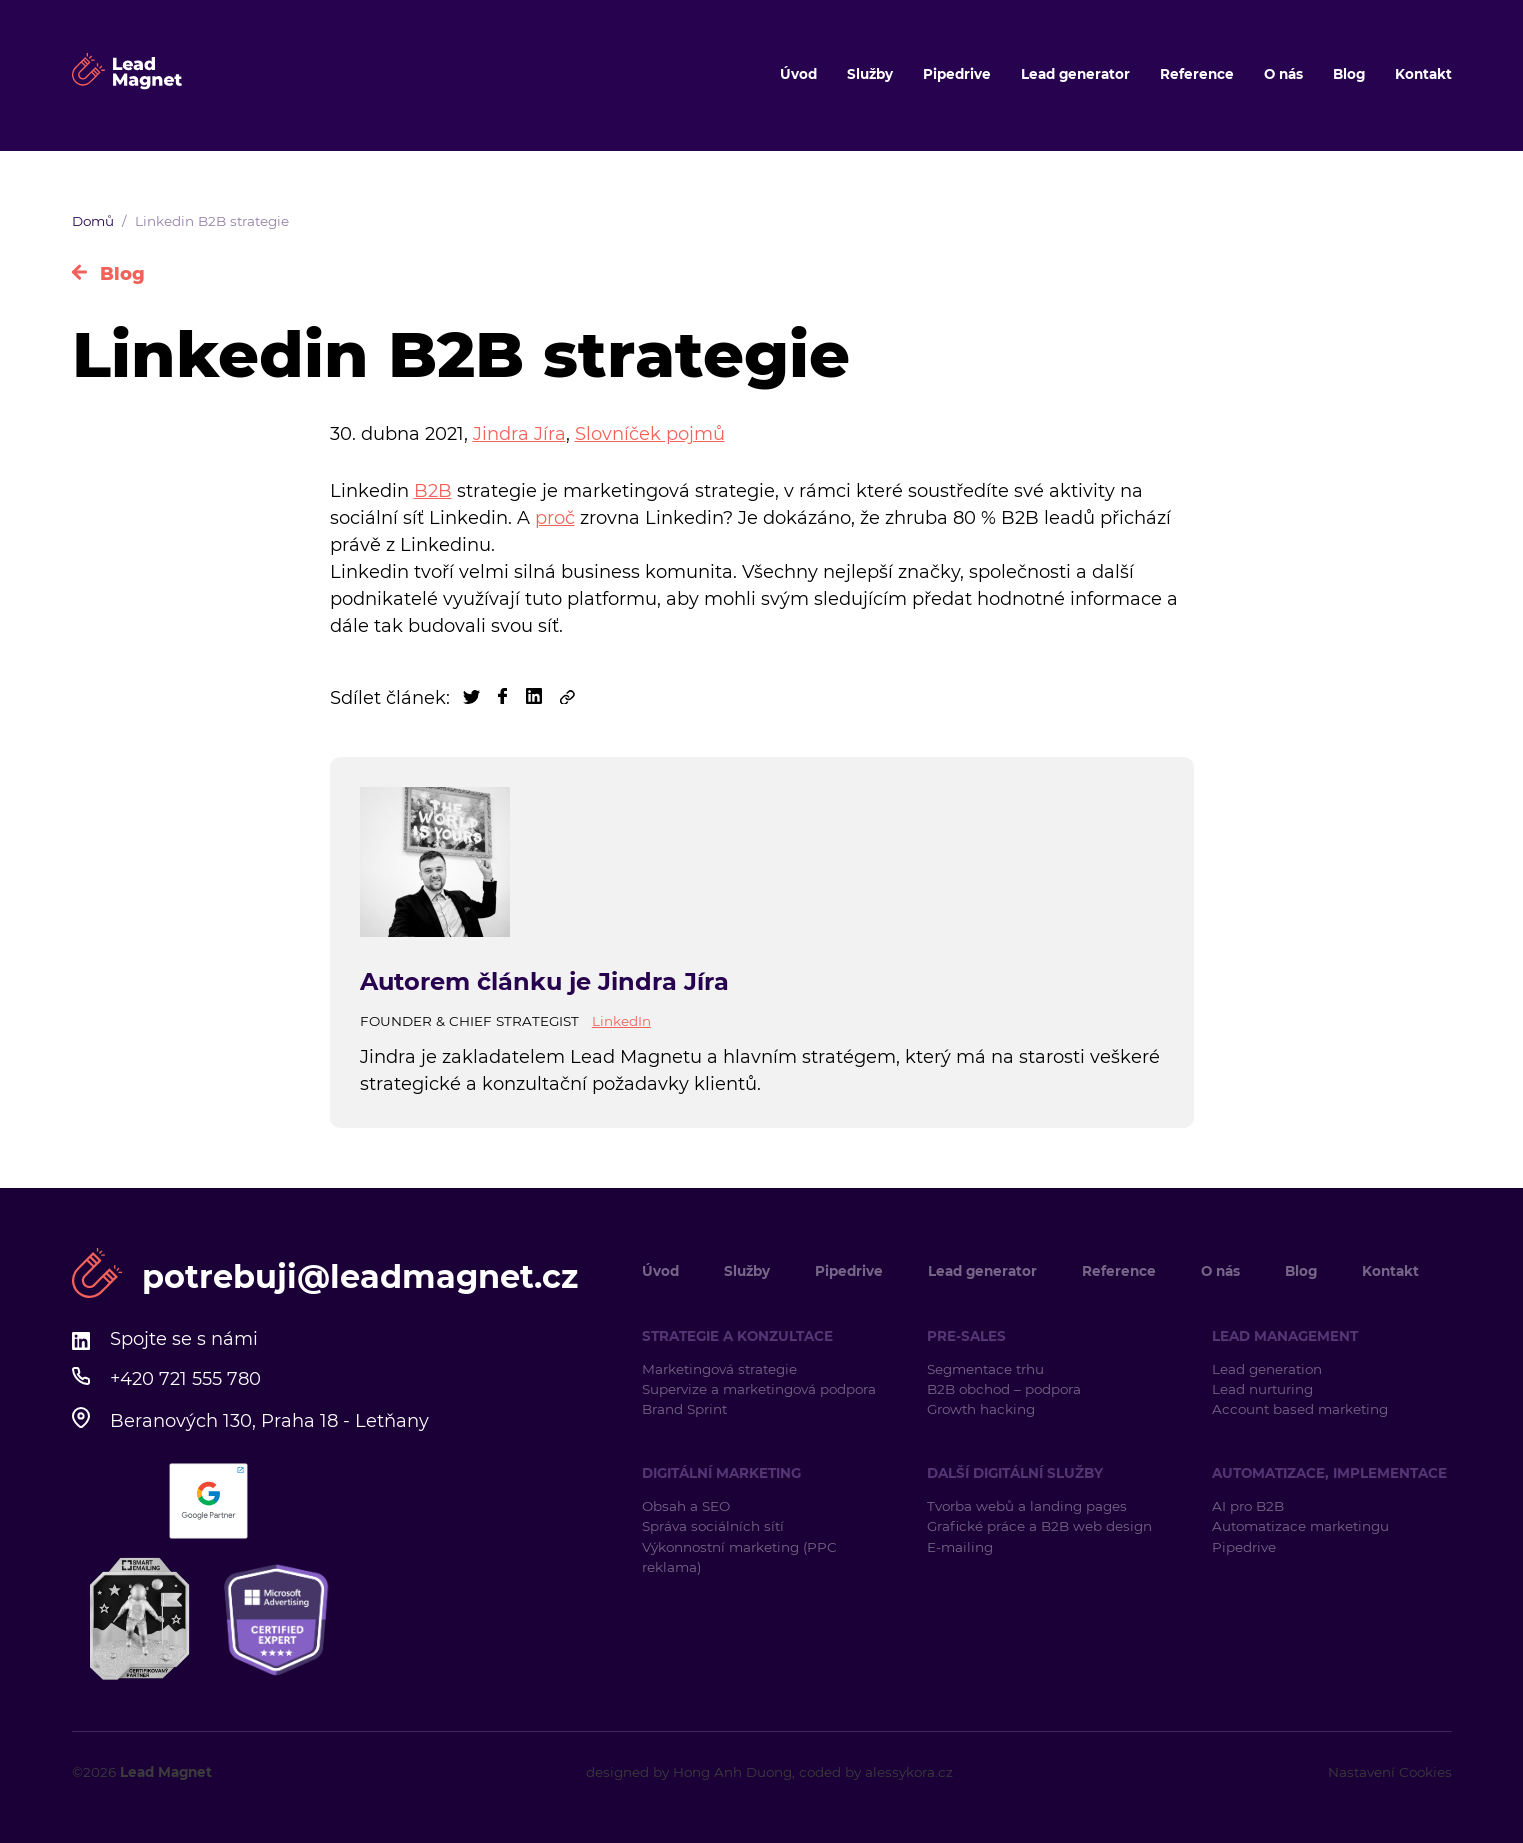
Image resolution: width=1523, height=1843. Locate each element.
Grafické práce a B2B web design (1039, 1526)
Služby (870, 74)
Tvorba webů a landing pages (1029, 1506)
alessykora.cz (909, 1772)
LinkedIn (621, 1021)
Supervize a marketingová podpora (759, 1389)
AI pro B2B (1248, 1506)
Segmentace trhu (985, 1369)
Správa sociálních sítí (713, 1526)
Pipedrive (957, 74)
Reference (1197, 74)
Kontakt (1423, 74)
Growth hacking (981, 1409)
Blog (1349, 74)
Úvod (798, 74)
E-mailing (960, 1547)
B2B (433, 491)
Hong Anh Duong (732, 1772)
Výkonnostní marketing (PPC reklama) (739, 1557)
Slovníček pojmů (650, 434)
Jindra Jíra (519, 434)
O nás (1283, 74)
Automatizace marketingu (1300, 1526)
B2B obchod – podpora (1004, 1389)
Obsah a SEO (686, 1506)
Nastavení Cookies (1390, 1772)
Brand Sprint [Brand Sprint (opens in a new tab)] (684, 1409)
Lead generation (1267, 1369)
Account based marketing (1302, 1409)
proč (555, 518)
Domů (93, 221)
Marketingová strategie (719, 1369)
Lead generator (1075, 74)
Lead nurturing (1262, 1389)
